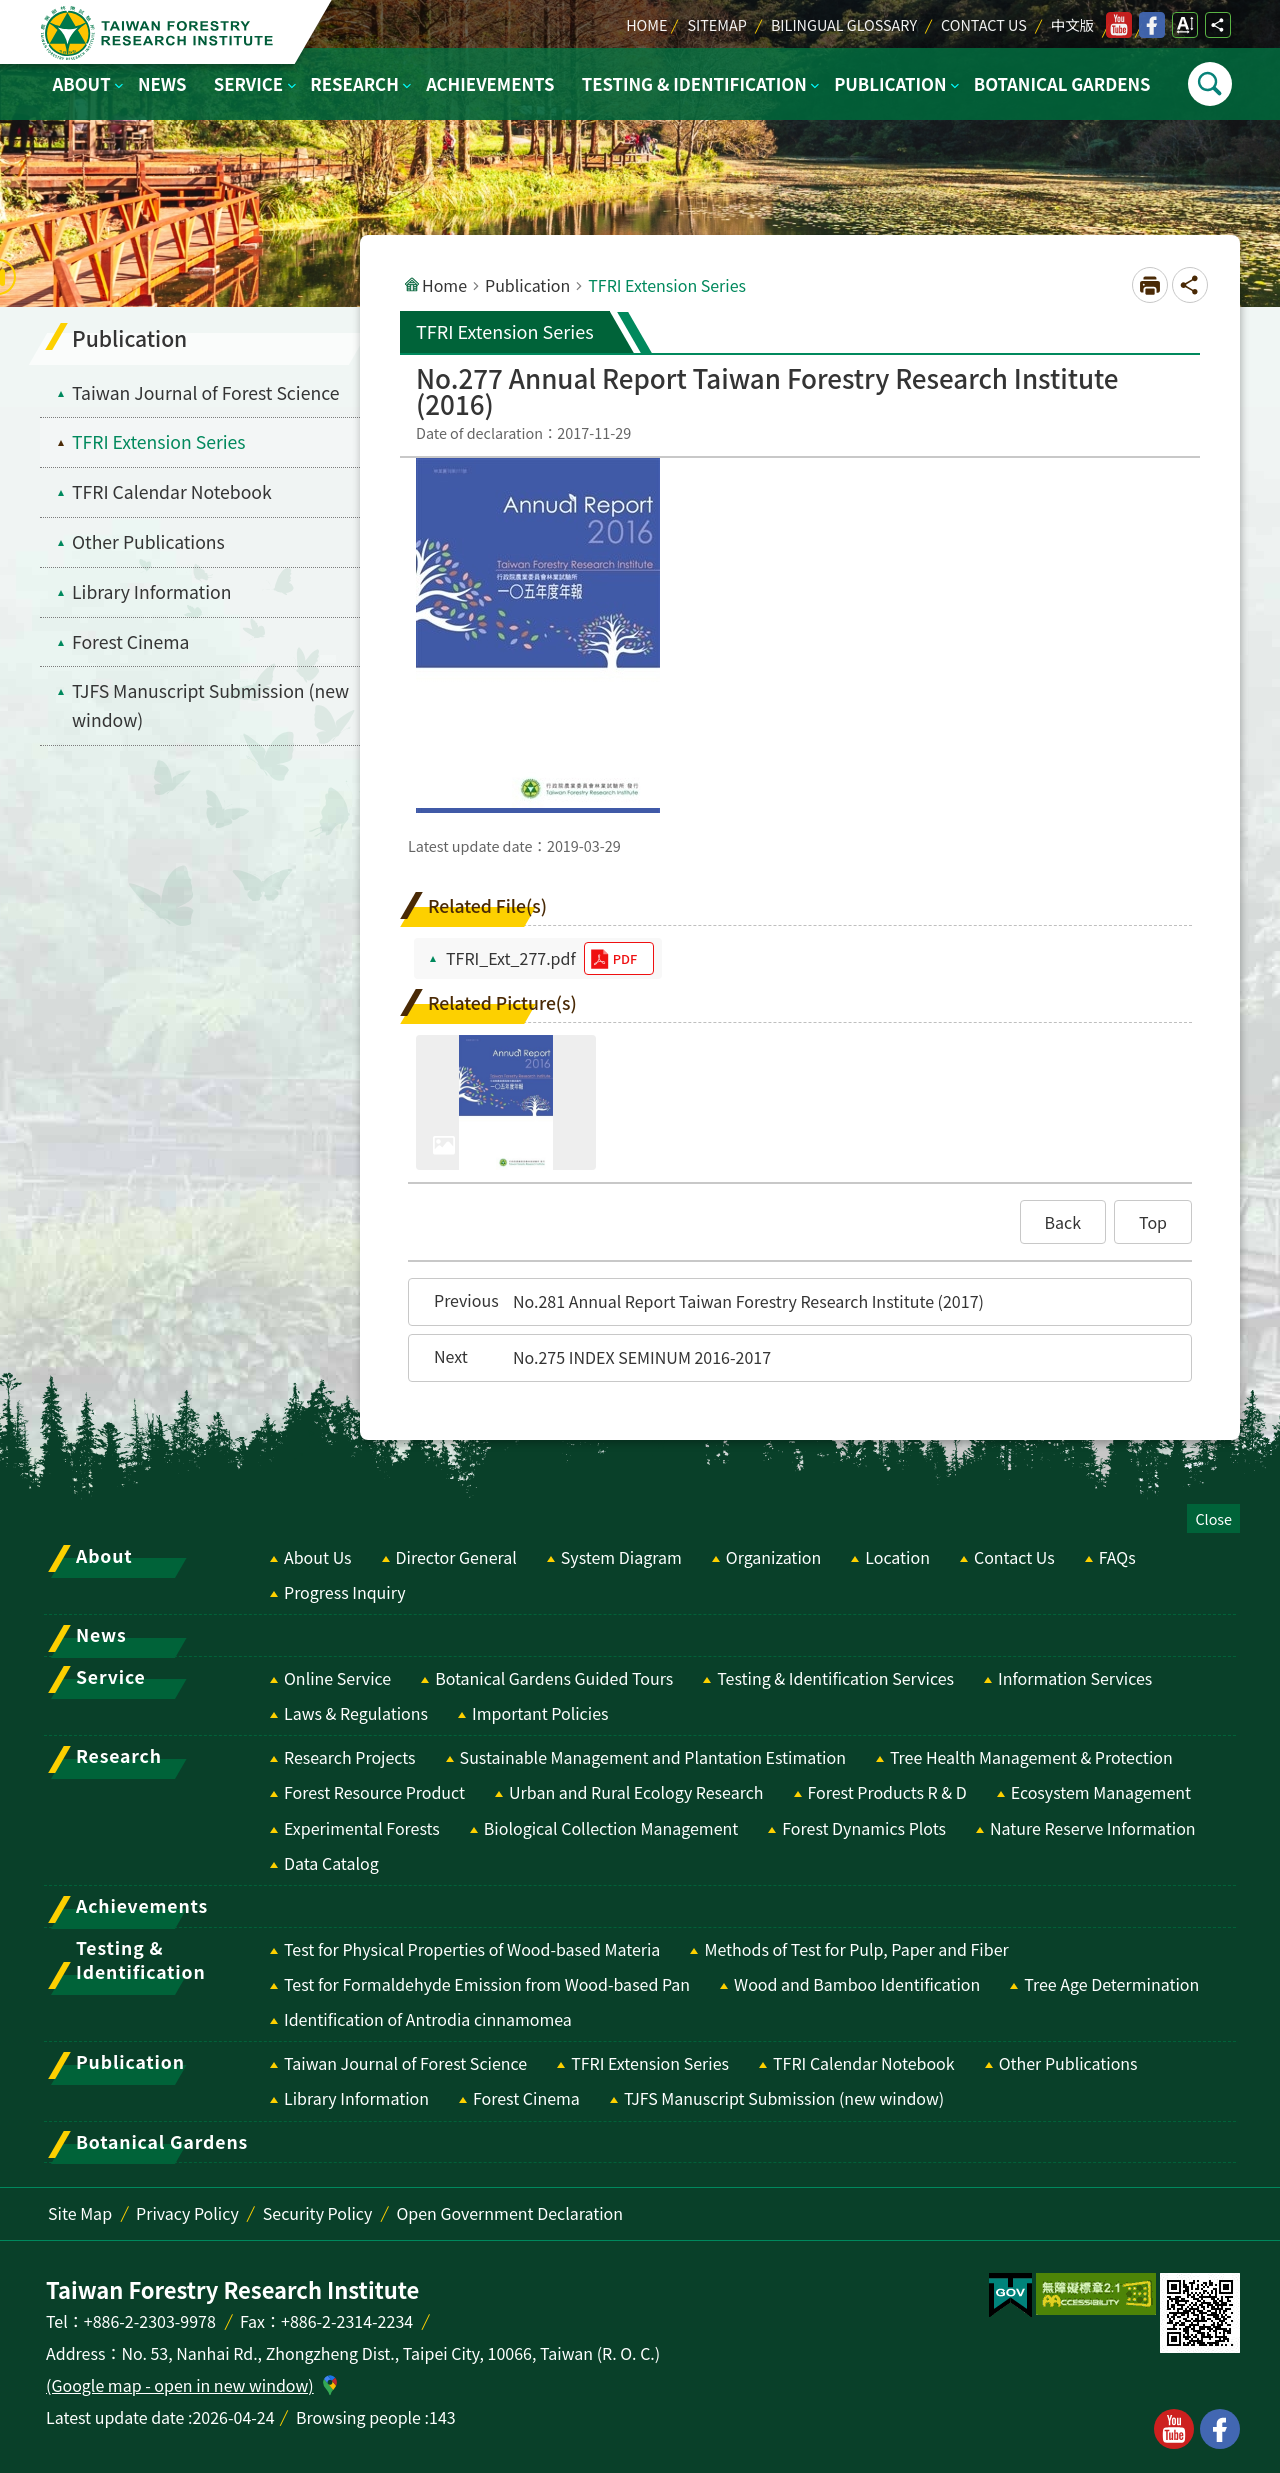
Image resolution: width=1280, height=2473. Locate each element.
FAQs (1117, 1557)
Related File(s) (487, 905)
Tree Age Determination (1111, 1984)
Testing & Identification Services (835, 1678)
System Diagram (621, 1557)
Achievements (490, 84)
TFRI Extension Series (650, 2063)
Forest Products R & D (887, 1792)
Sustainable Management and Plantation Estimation (653, 1757)
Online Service (337, 1678)
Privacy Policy (187, 2213)
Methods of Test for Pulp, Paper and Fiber (856, 1949)
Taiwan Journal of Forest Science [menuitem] (205, 392)
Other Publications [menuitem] (148, 541)
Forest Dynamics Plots (864, 1828)
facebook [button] (1220, 2429)
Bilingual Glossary (844, 24)
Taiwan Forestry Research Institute (161, 33)
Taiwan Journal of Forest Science (405, 2063)
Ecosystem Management (1101, 1792)
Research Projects (350, 1757)
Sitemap (716, 24)
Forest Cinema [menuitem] (131, 641)
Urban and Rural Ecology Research (636, 1792)
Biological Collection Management (611, 1828)
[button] (1063, 1222)
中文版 (1072, 24)
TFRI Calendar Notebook (864, 2063)
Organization (773, 1557)
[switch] (1010, 2296)
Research (354, 84)
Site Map (80, 2213)
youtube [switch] (1119, 25)
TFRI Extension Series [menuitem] (159, 441)
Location (897, 1557)
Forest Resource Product (374, 1792)
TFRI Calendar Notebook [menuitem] (172, 491)
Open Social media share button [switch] (1218, 25)
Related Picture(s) (502, 1002)
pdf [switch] (625, 958)
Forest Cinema (526, 2098)
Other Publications (1068, 2063)
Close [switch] (1213, 1518)
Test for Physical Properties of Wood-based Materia (472, 1949)
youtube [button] (1174, 2429)
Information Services (1075, 1678)
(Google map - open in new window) (180, 2385)
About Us (318, 1557)
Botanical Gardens (1062, 84)
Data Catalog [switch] (331, 1863)
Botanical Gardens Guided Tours (554, 1678)
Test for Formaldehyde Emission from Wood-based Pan (487, 1984)
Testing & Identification (694, 84)
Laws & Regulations (356, 1713)
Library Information (356, 2098)
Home (646, 24)
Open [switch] (1210, 84)
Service (248, 84)
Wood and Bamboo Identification (857, 1984)
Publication (890, 84)
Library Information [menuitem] (151, 591)
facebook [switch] (1152, 25)
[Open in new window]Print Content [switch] (1150, 285)
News (162, 84)
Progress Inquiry (345, 1592)
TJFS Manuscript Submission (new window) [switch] (210, 705)
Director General (456, 1557)
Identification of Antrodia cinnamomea (428, 2019)
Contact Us (984, 24)
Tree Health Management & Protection (1031, 1757)
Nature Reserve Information (1093, 1828)
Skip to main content (10, 10)
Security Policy (318, 2213)
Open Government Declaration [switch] (509, 2213)
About (82, 84)
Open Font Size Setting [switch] (1185, 25)
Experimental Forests (362, 1828)
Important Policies (540, 1713)
